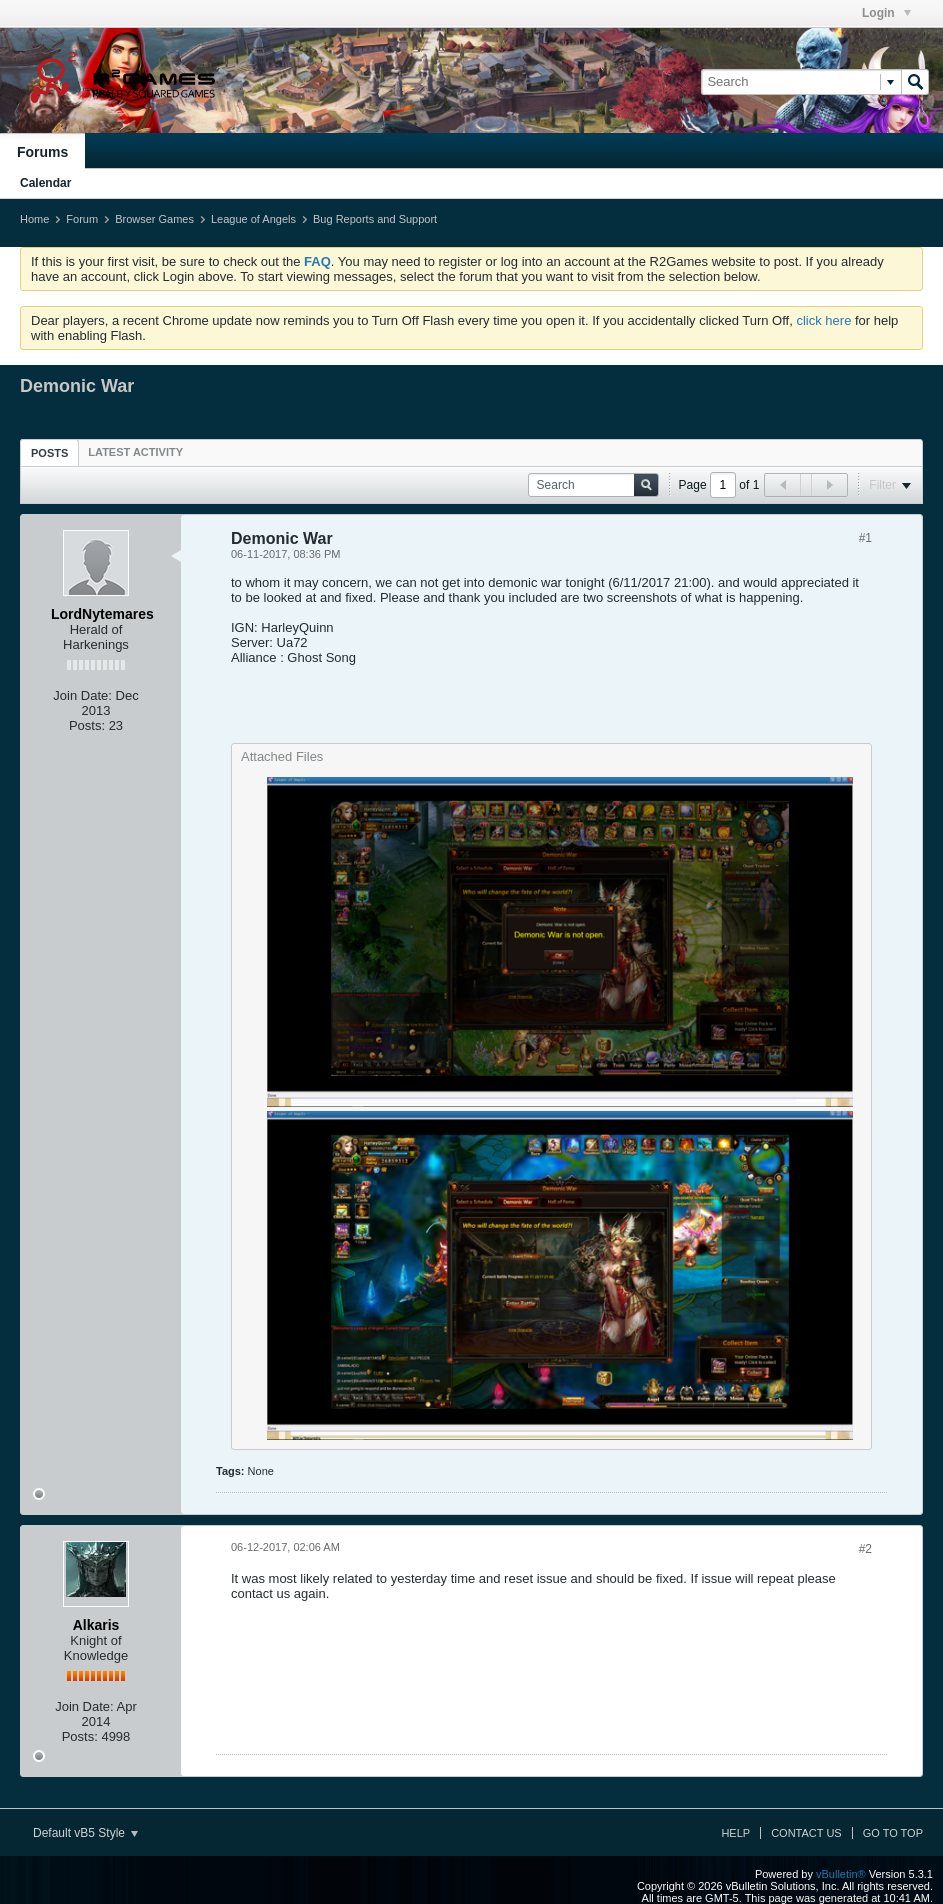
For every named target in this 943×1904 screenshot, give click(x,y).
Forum (82, 219)
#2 (865, 1549)
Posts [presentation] (49, 453)
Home (34, 219)
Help (735, 1833)
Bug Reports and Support (375, 219)
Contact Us (806, 1833)
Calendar (45, 183)
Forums (42, 152)
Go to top (893, 1833)
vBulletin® (841, 1874)
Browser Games (154, 219)
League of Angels (253, 219)
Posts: (87, 725)
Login (886, 13)
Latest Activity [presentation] (135, 452)
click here (823, 320)
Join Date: (82, 695)
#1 (865, 538)
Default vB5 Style (85, 1833)
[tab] (49, 452)
